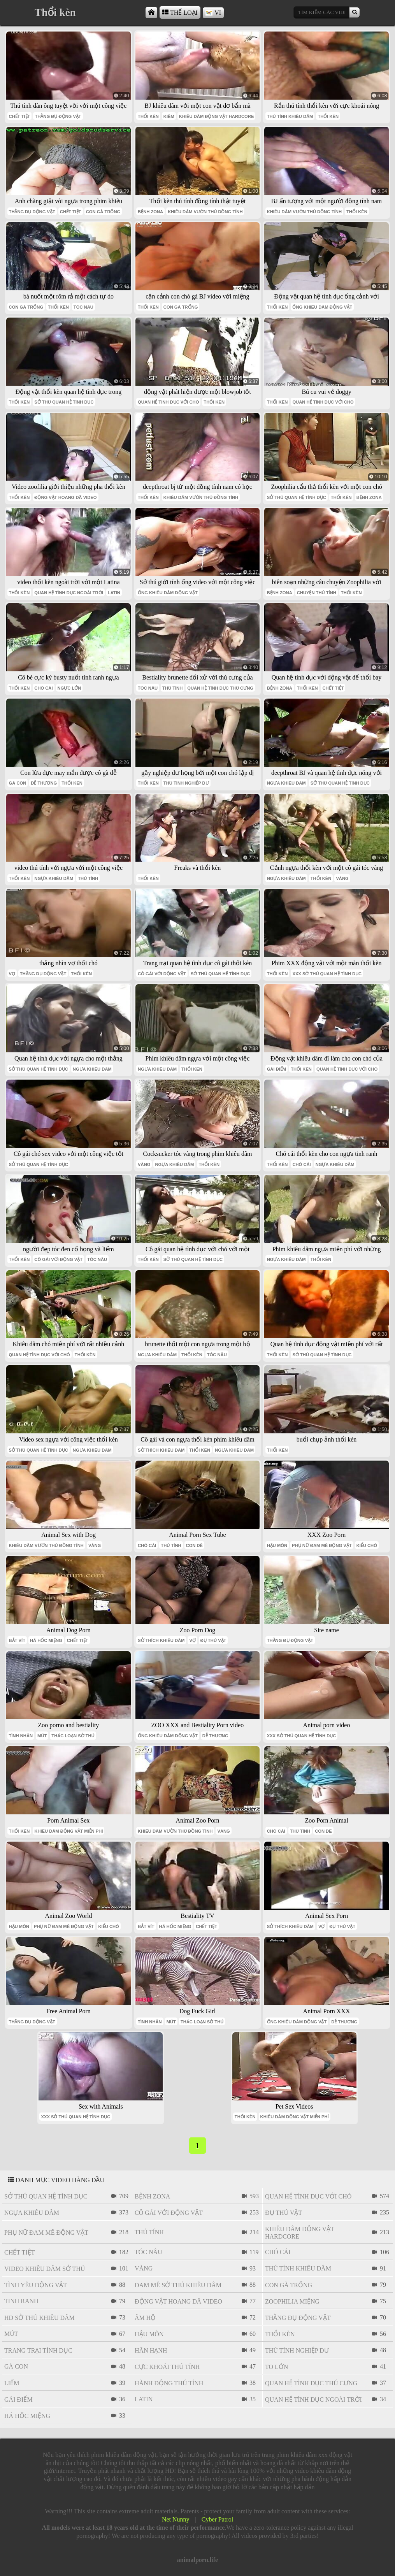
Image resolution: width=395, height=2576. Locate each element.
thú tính (172, 688)
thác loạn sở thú (72, 1735)
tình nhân (21, 1735)
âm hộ (145, 2317)
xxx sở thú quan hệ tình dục (327, 973)
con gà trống (103, 211)
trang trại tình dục (38, 2350)
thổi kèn (148, 116)
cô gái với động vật (162, 973)
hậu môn (277, 1545)
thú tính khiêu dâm (290, 116)
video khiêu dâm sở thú (44, 2268)
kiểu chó (366, 1545)
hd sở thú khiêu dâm (39, 2317)
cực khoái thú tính (167, 2367)
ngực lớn (69, 688)
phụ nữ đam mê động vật (322, 1545)
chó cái (43, 688)
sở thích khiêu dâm (161, 1450)
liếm (11, 2383)
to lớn (276, 2367)
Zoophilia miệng (292, 2301)
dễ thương (44, 783)
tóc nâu (83, 307)
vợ (12, 973)
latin (114, 592)
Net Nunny (176, 2519)
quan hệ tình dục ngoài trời (68, 592)
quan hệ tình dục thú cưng (220, 688)
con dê (194, 1545)
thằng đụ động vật (58, 116)
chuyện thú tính (316, 592)
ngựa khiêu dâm (286, 783)
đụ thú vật (213, 1640)
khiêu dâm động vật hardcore (216, 116)
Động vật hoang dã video (65, 497)
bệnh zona (150, 211)
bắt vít (17, 1640)
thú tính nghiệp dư (186, 783)
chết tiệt (19, 116)
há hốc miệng (46, 1640)
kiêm (168, 116)
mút (42, 1735)
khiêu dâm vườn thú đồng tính (205, 211)
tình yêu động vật (35, 2285)
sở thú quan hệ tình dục (63, 402)
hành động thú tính (169, 2383)
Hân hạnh (151, 2350)
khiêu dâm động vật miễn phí (68, 1831)
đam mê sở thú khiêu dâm (178, 2285)
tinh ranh (21, 2301)
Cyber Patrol (217, 2519)
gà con (17, 783)
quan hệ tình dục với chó (168, 402)
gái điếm (276, 1069)
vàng (342, 878)
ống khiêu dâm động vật (322, 307)
